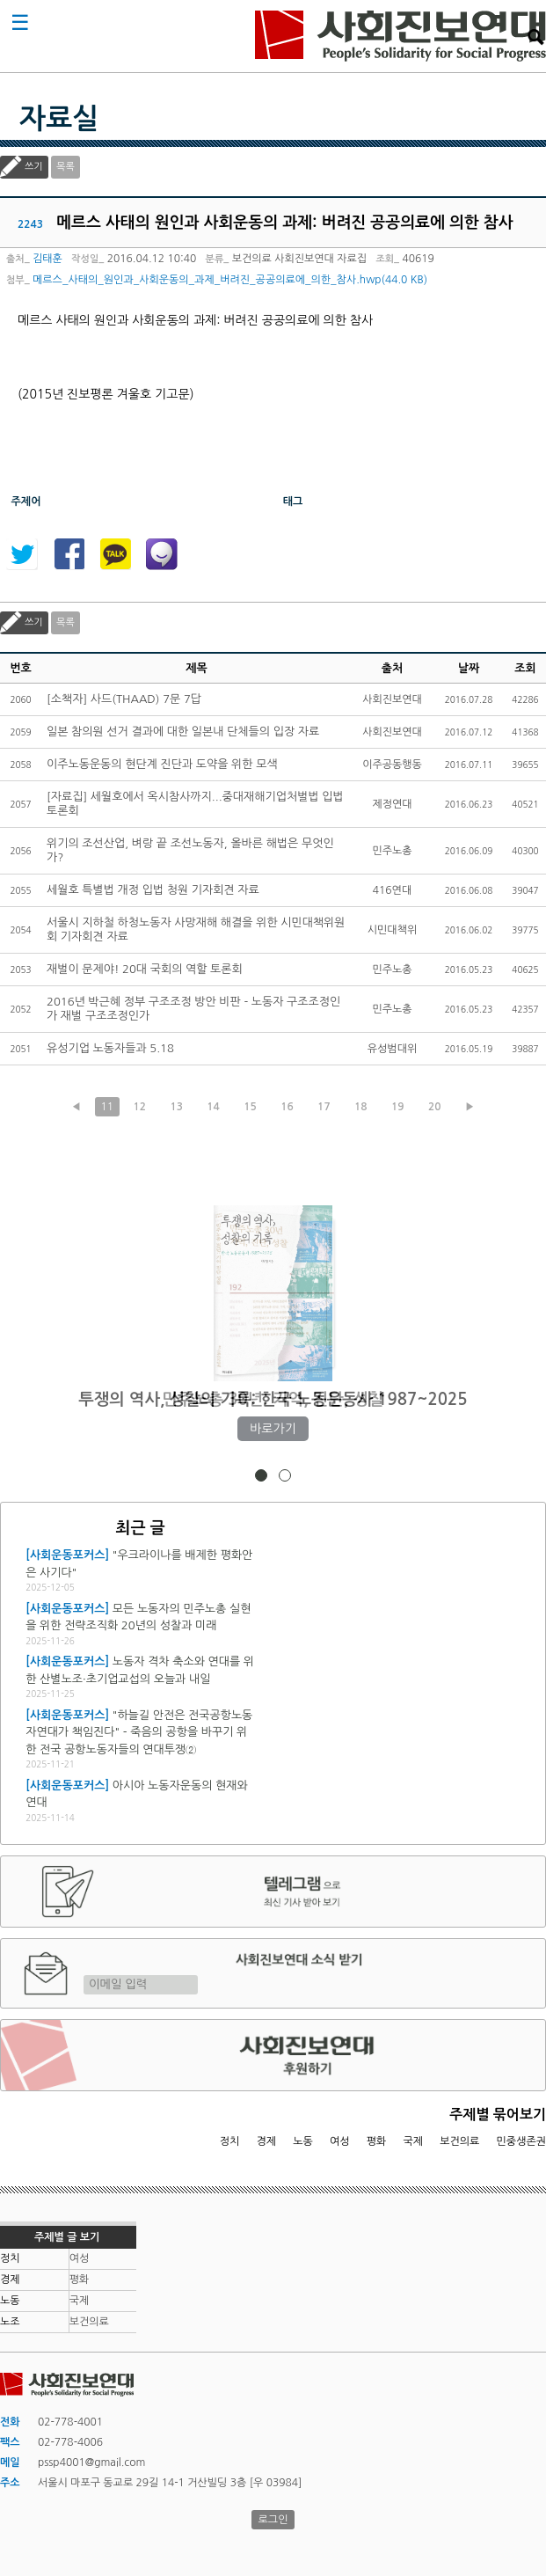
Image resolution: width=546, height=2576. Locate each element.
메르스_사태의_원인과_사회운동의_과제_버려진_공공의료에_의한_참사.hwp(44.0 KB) (230, 279)
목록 (65, 167)
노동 (303, 2141)
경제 (267, 2141)
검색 (535, 37)
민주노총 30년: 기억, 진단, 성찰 (273, 1399)
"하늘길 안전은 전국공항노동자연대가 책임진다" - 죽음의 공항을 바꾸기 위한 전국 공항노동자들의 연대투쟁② (138, 1732)
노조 (10, 2321)
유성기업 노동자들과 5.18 (110, 1048)
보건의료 (459, 2141)
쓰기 (34, 167)
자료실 (58, 119)
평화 (377, 2141)
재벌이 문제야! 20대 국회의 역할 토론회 (145, 969)
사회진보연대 (400, 36)
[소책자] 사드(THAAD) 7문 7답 (124, 699)
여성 (340, 2141)
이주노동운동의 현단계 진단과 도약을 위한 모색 (162, 764)
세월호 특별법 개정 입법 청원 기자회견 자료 (153, 890)
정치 (230, 2141)
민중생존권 (521, 2141)
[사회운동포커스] (67, 1555)
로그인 (273, 2519)
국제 (414, 2141)
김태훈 (47, 258)
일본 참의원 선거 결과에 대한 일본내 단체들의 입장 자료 (183, 731)
